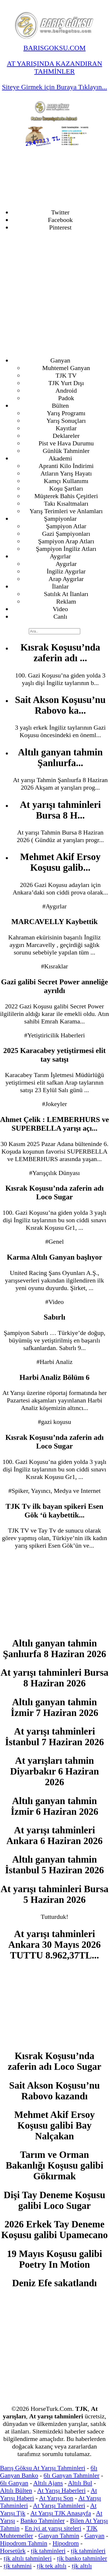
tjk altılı (82, 2565)
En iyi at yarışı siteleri (53, 2528)
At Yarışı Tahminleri (59, 2505)
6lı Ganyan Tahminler (71, 2475)
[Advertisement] (54, 294)
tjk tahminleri (48, 2550)
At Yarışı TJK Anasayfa (60, 2513)
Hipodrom (66, 2543)
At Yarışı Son (56, 2498)
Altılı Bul (80, 2482)
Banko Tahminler (42, 2520)
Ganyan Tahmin (58, 2535)
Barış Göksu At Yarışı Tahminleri (42, 2467)
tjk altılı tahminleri (28, 2558)
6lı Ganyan (14, 2482)
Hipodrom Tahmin (23, 2543)
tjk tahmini (18, 2565)
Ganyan (94, 2535)
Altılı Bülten (16, 2490)
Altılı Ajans (48, 2482)
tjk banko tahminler (82, 2558)
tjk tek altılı (51, 2565)
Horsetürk (13, 2550)
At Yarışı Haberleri (61, 2490)
